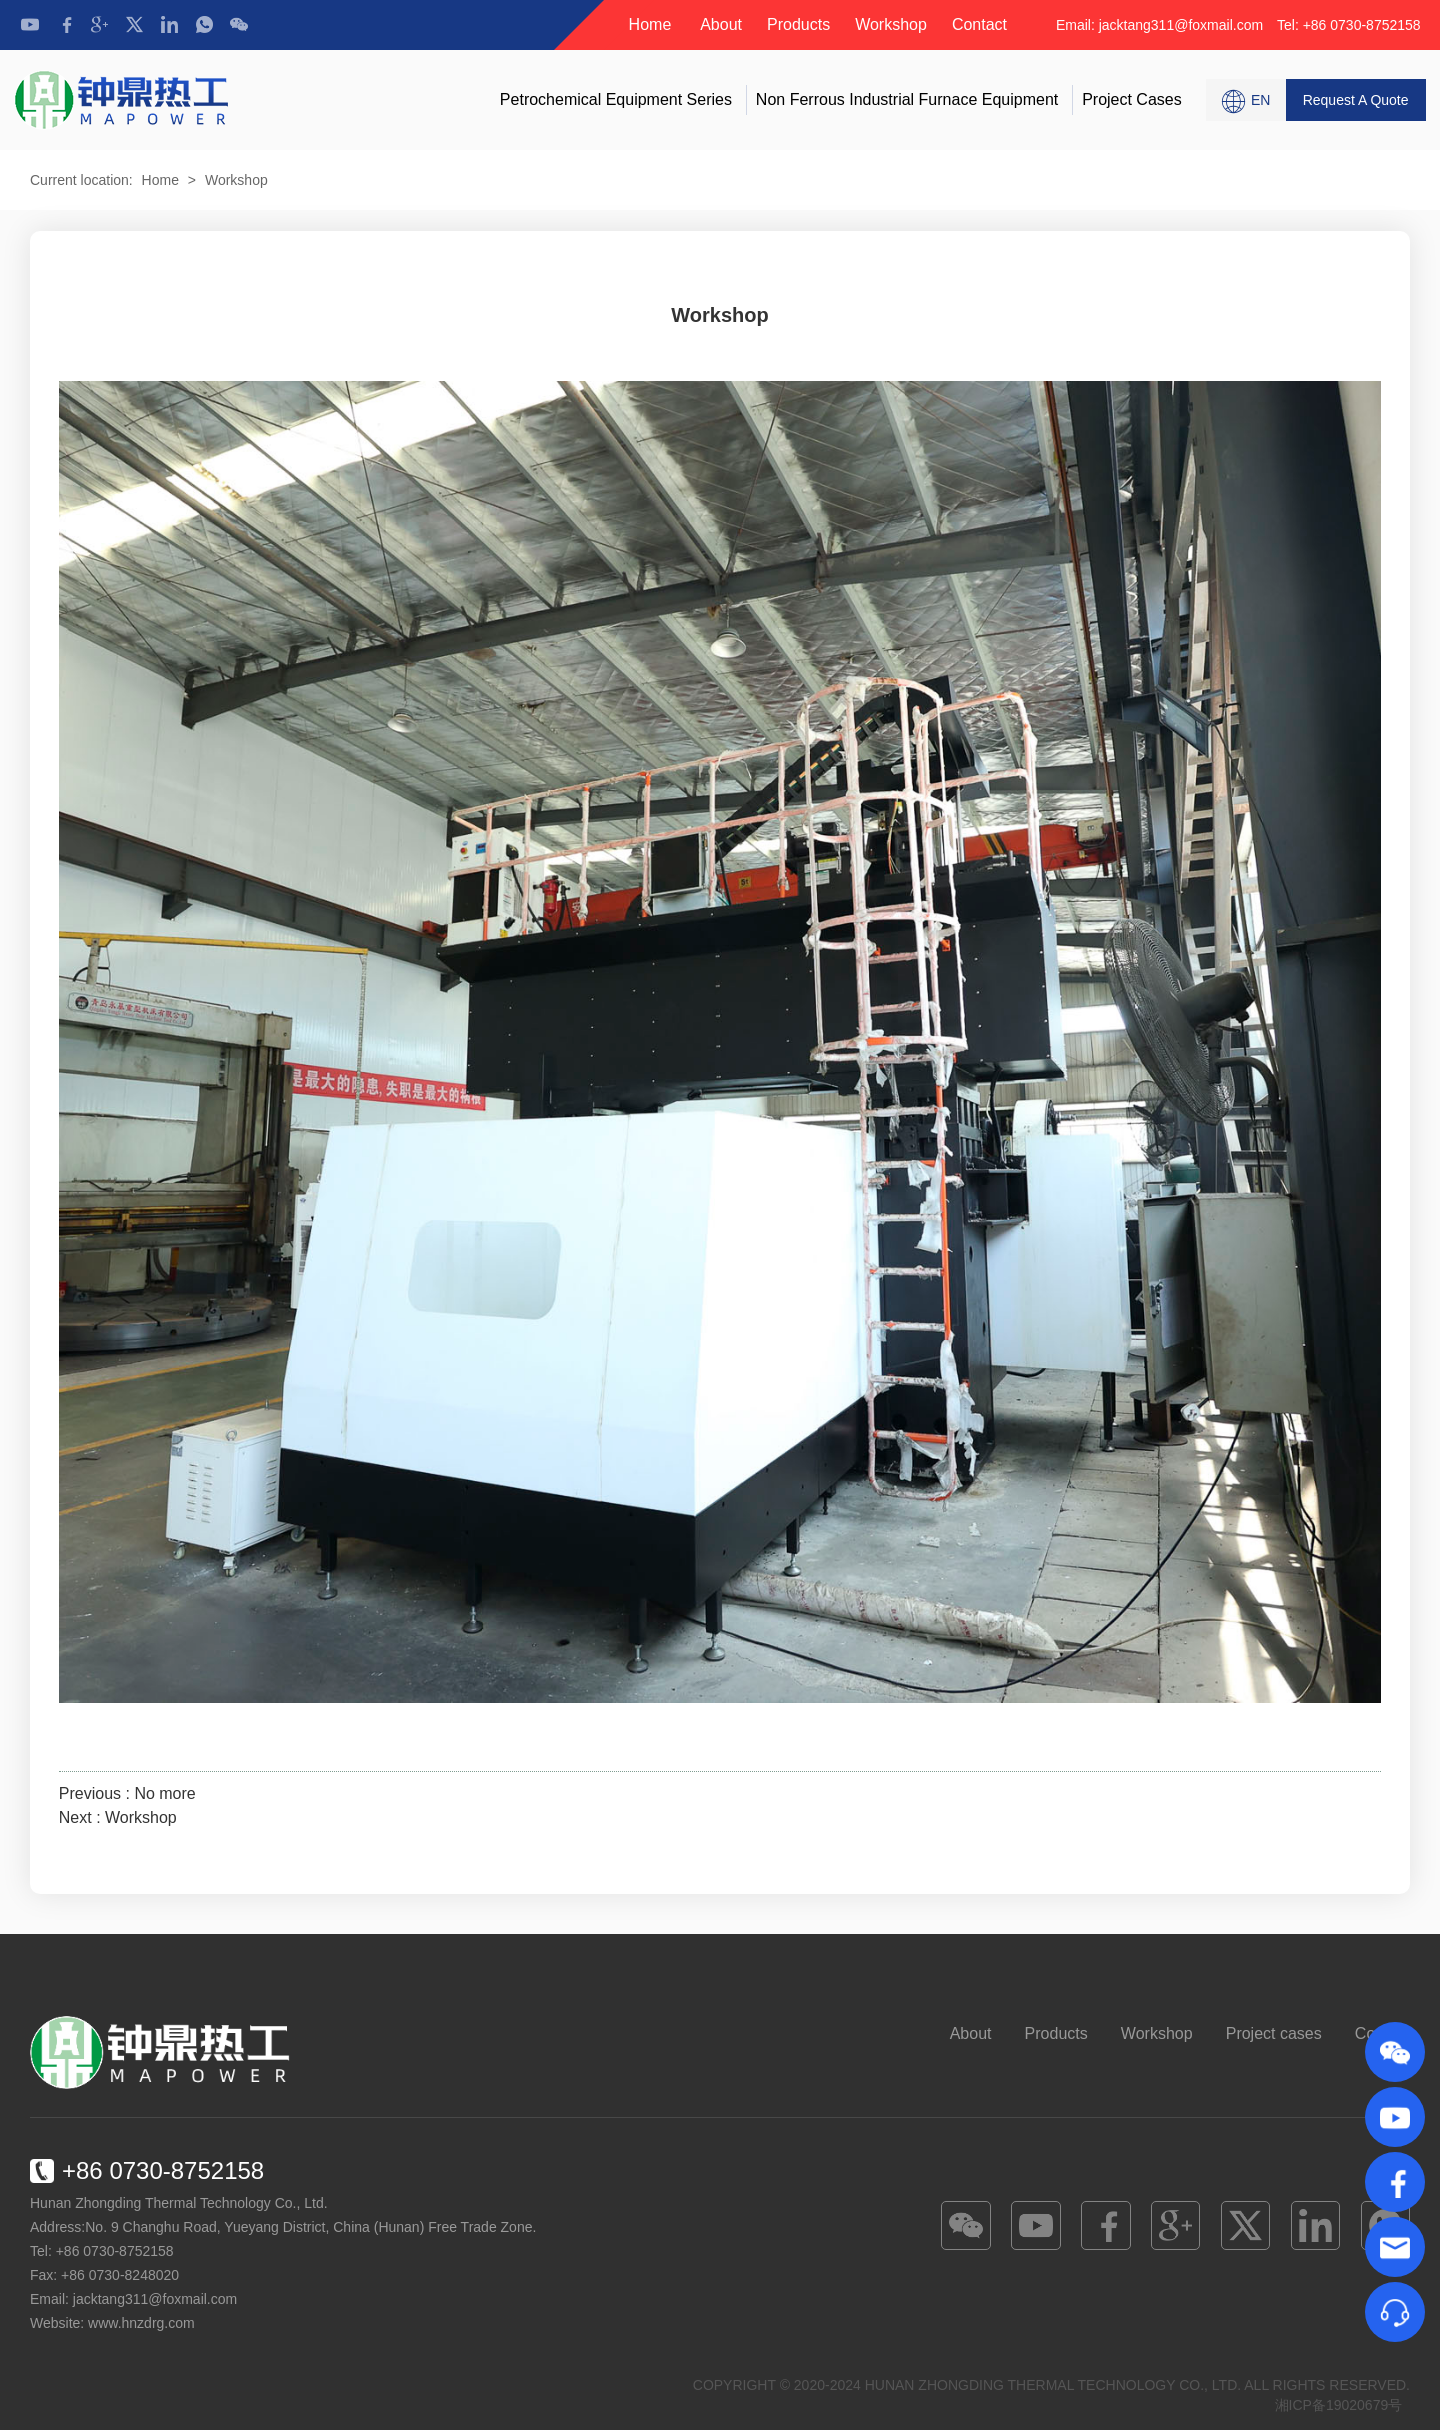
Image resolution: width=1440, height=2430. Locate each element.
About (721, 24)
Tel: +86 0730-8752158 (1349, 25)
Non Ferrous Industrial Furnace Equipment (907, 99)
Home (650, 24)
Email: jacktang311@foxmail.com (1161, 25)
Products (798, 24)
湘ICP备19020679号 (1339, 2405)
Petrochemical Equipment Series (616, 99)
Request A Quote (1356, 100)
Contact (979, 24)
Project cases (1132, 99)
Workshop (891, 24)
